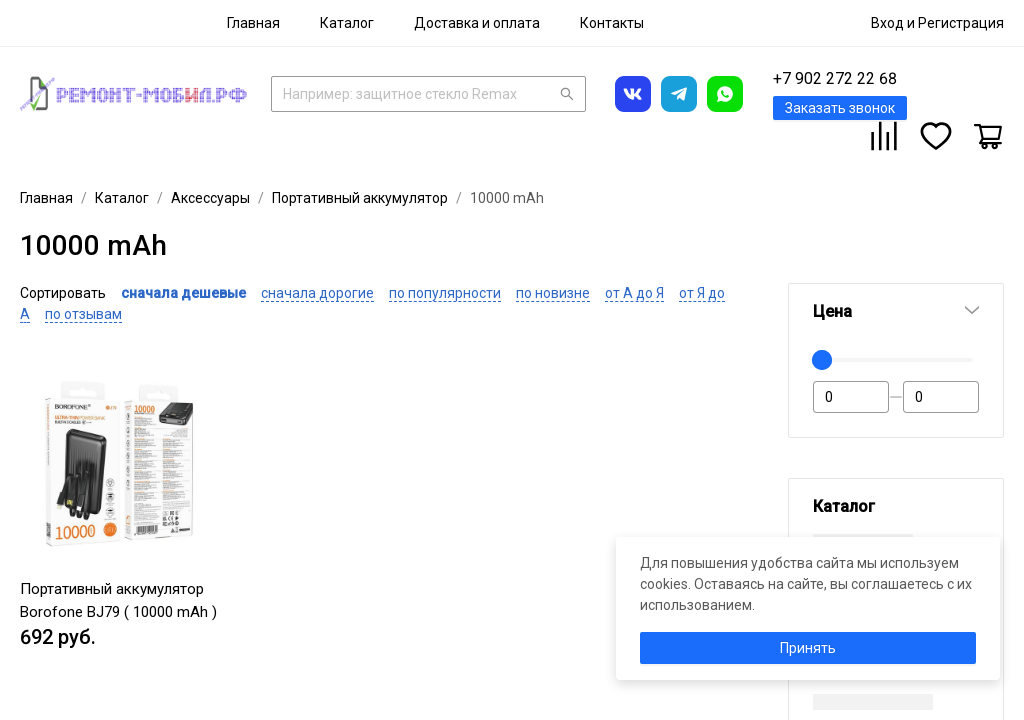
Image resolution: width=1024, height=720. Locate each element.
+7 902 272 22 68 (835, 78)
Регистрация (961, 23)
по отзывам (83, 314)
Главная (253, 23)
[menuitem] (253, 23)
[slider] (822, 360)
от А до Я (634, 293)
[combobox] (428, 92)
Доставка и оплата (477, 23)
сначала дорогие (317, 293)
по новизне (553, 293)
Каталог (347, 23)
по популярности (445, 293)
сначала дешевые (183, 293)
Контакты (612, 23)
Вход (887, 23)
